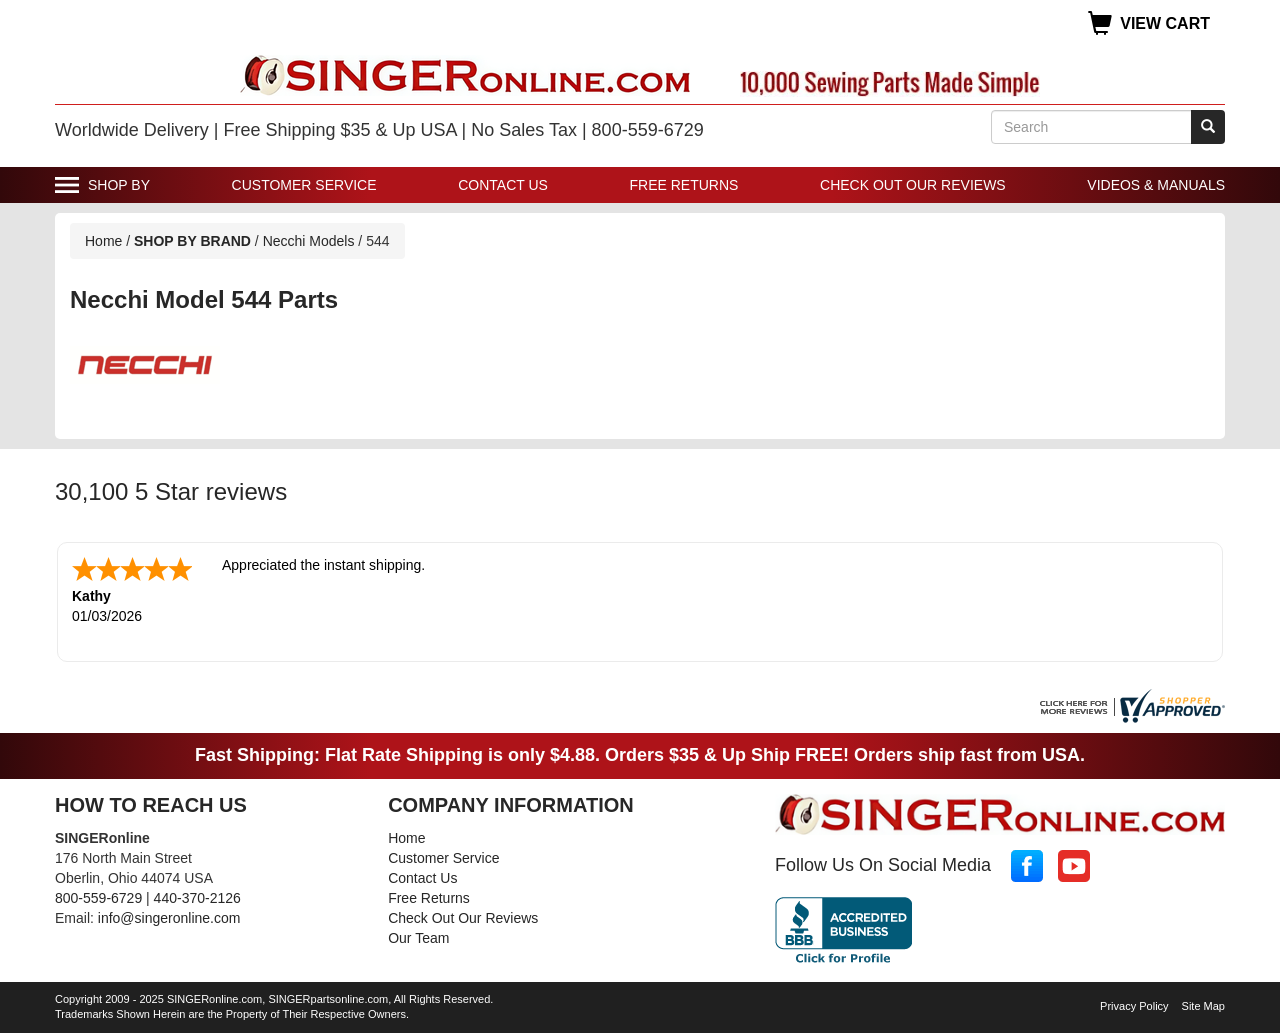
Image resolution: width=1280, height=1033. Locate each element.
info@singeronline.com (169, 918)
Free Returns (684, 185)
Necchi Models (311, 241)
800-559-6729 (98, 898)
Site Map (1203, 1006)
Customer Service (304, 185)
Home (103, 241)
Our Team (418, 938)
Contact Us (503, 185)
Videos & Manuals (1156, 185)
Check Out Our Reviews (913, 185)
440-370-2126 (197, 898)
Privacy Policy (1134, 1006)
